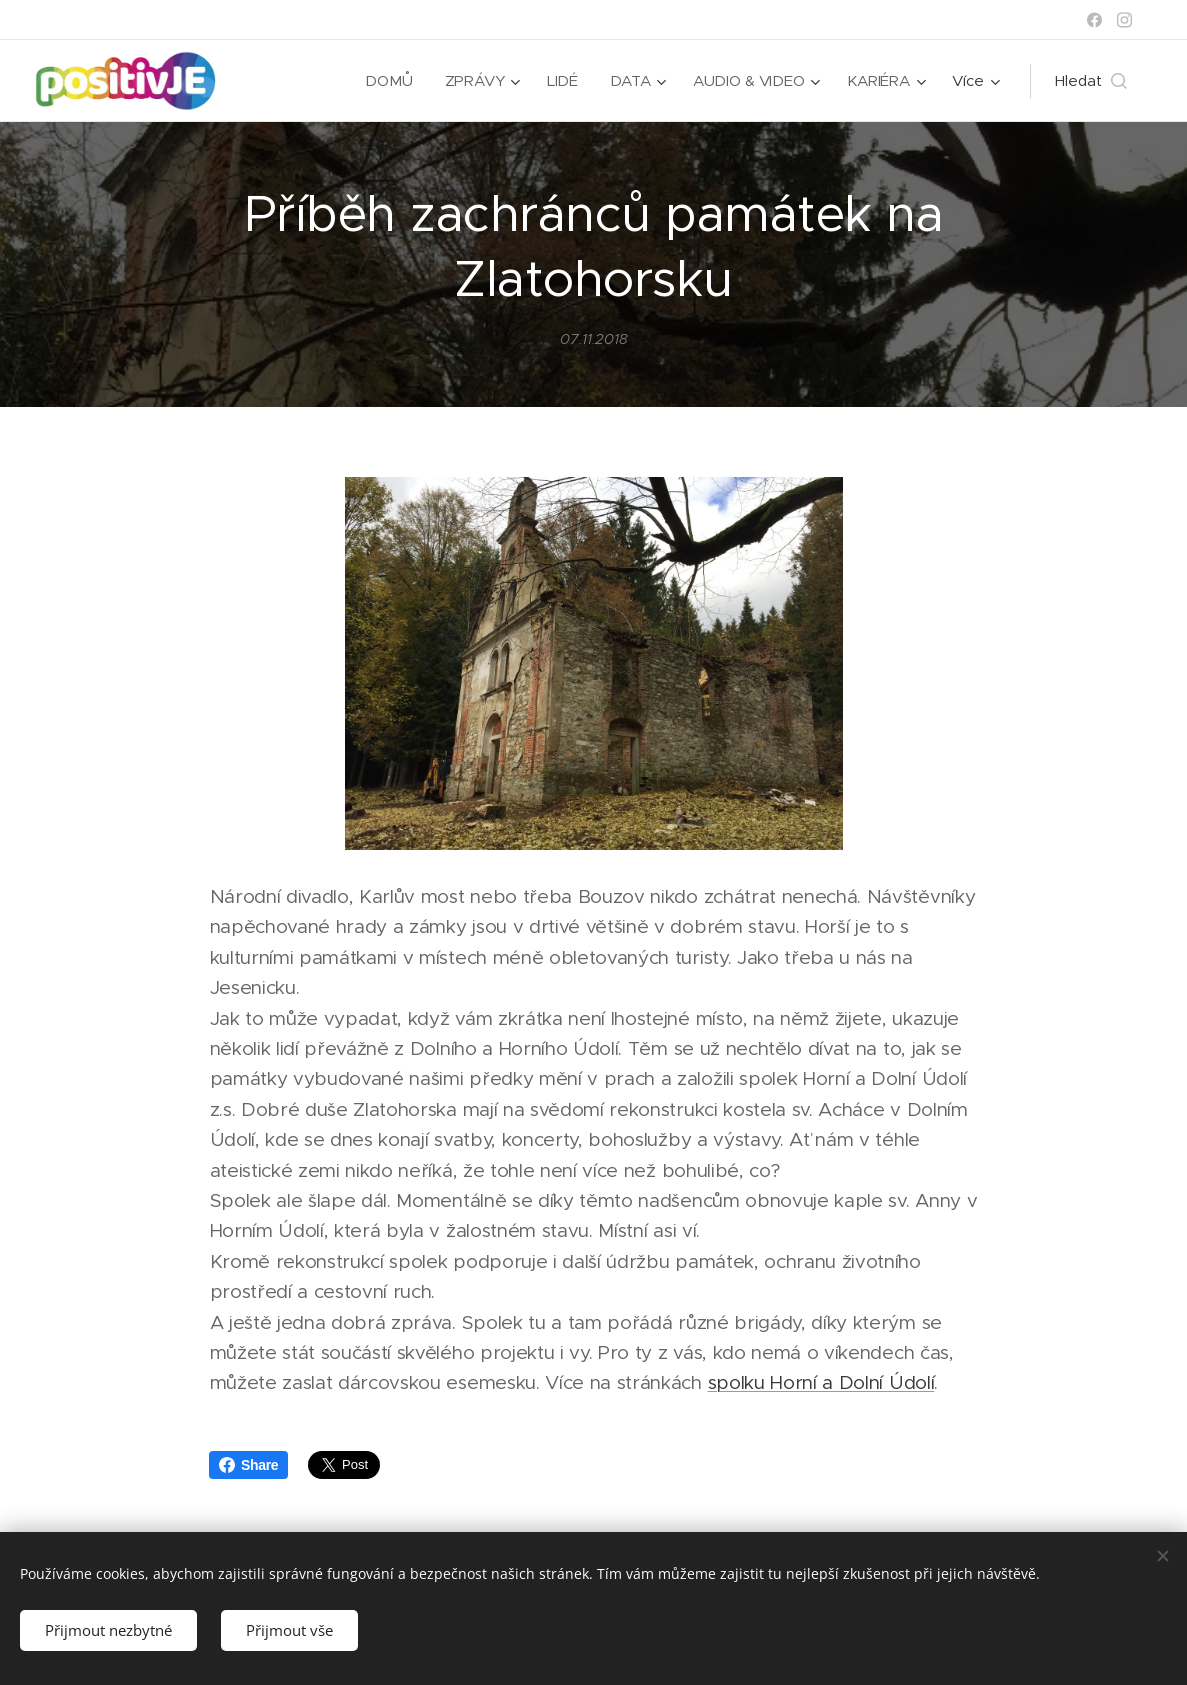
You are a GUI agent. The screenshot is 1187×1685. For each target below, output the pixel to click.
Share (248, 1465)
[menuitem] (389, 81)
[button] (1091, 81)
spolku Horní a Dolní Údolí (820, 1383)
